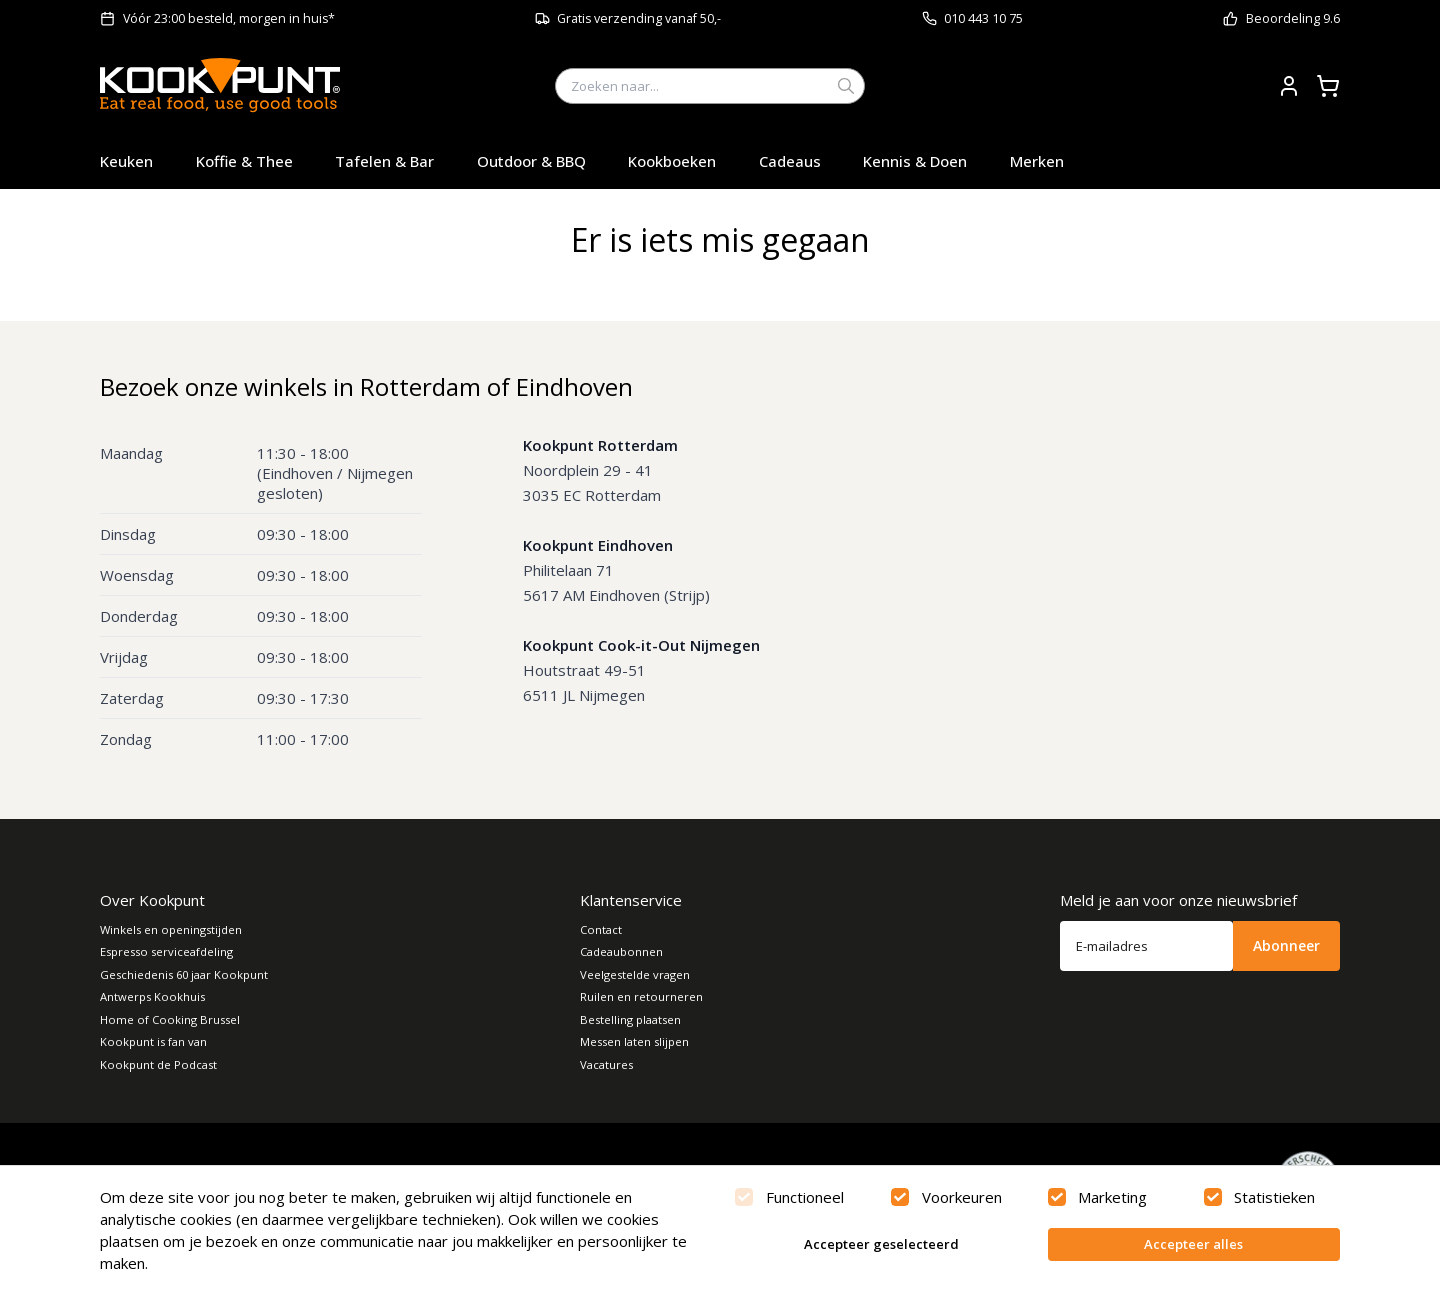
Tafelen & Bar (384, 161)
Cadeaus (790, 161)
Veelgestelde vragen (635, 974)
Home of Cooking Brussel (170, 1019)
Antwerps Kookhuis (152, 996)
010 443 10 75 (983, 18)
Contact (601, 929)
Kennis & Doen (915, 161)
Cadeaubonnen (621, 951)
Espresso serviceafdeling (166, 951)
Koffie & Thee (244, 161)
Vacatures (606, 1064)
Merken (1037, 161)
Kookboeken (672, 161)
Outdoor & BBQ (531, 161)
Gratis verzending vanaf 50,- (639, 18)
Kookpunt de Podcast (158, 1064)
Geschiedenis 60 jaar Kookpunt (184, 974)
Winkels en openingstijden (171, 929)
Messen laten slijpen (634, 1041)
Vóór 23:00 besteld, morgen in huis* (229, 18)
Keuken (126, 161)
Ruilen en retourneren (641, 996)
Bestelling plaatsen (630, 1019)
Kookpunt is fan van (153, 1041)
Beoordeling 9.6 (1293, 18)
